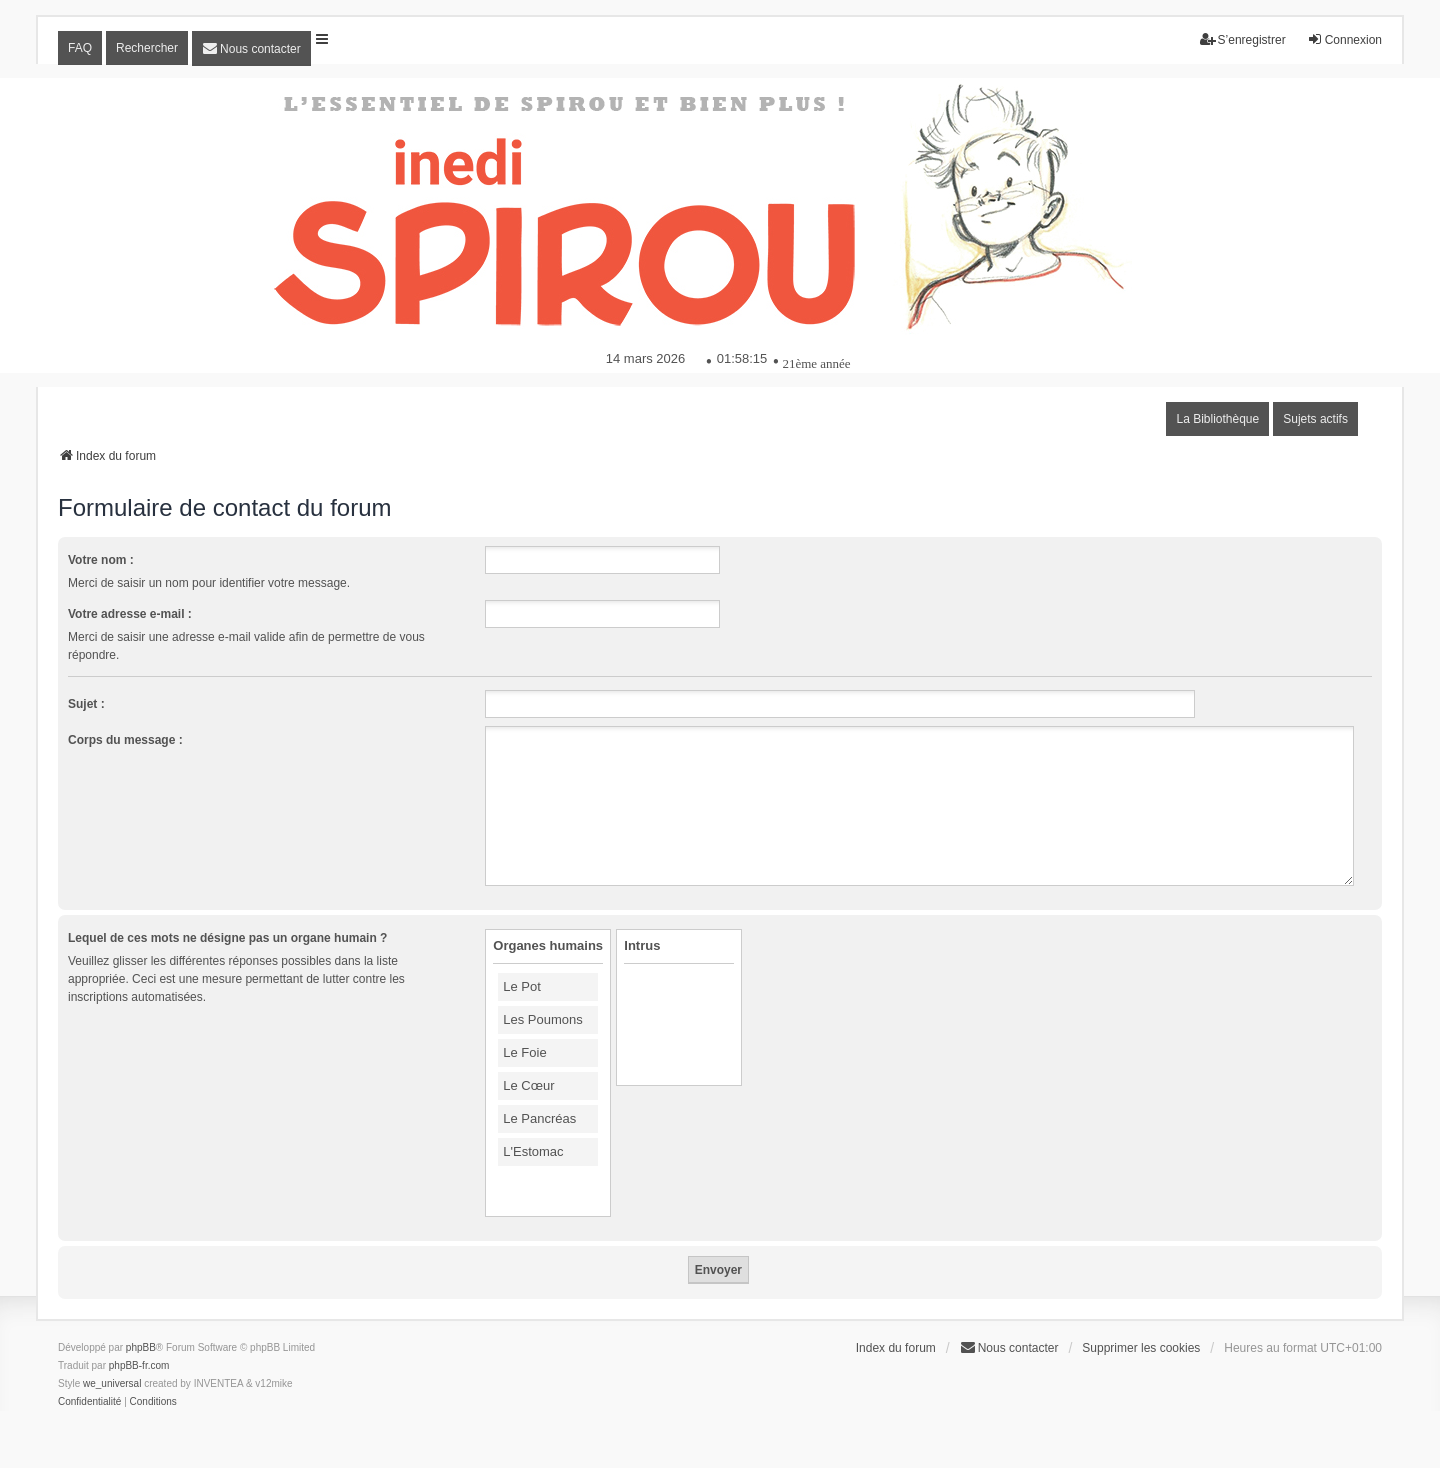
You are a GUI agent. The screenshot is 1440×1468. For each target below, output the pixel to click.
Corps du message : (125, 740)
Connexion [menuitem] (1344, 39)
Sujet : (86, 704)
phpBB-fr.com (139, 1365)
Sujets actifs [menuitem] (1315, 419)
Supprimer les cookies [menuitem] (1141, 1348)
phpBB (141, 1347)
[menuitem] (251, 48)
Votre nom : (101, 560)
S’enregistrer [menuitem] (1243, 39)
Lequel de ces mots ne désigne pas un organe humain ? (227, 938)
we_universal (112, 1383)
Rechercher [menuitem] (147, 48)
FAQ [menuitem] (80, 48)
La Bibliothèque (1217, 419)
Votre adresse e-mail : (130, 614)
